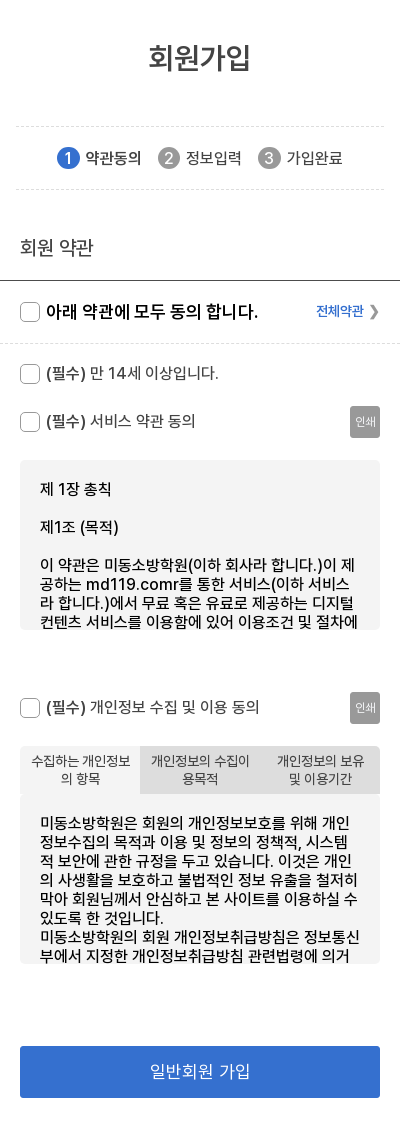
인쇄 (365, 422)
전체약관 (340, 311)
